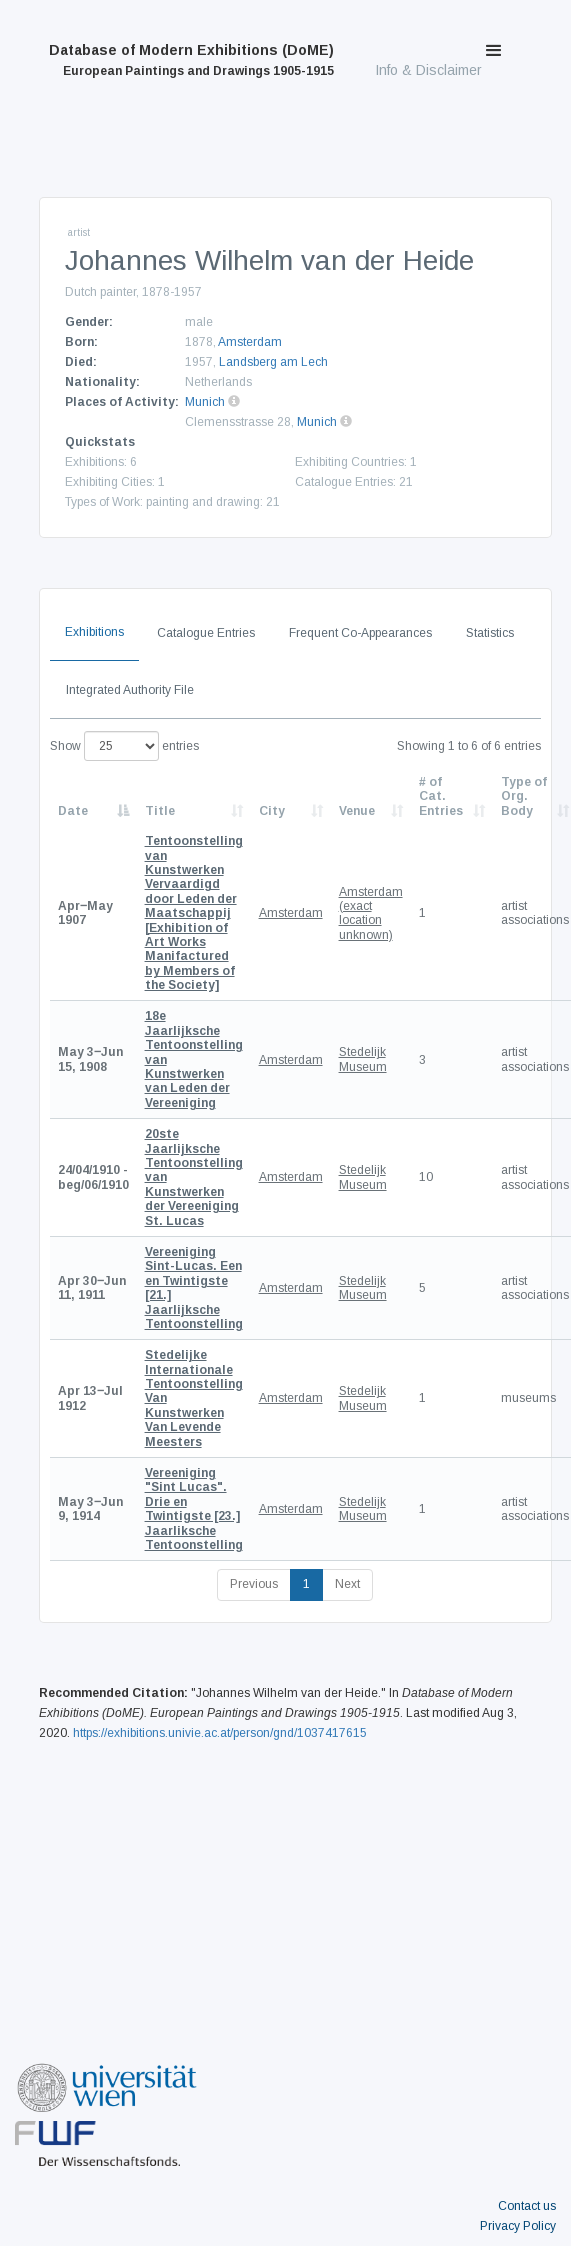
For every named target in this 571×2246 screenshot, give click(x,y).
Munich (205, 402)
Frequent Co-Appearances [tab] (360, 633)
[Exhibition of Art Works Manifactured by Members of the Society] (194, 913)
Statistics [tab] (490, 633)
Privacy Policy (518, 2226)
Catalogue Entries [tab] (206, 633)
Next (347, 1584)
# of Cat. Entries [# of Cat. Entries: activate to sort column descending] (441, 796)
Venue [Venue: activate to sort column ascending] (357, 811)
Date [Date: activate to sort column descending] (73, 811)
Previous (254, 1584)
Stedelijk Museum (363, 1059)
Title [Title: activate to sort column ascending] (160, 811)
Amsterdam (250, 342)
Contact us (527, 2206)
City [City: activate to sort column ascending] (272, 811)
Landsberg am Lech (273, 362)
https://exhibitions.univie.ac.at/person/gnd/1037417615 (220, 1733)
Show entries (124, 746)
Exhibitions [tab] (94, 632)
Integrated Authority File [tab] (130, 690)
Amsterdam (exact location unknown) (371, 913)
